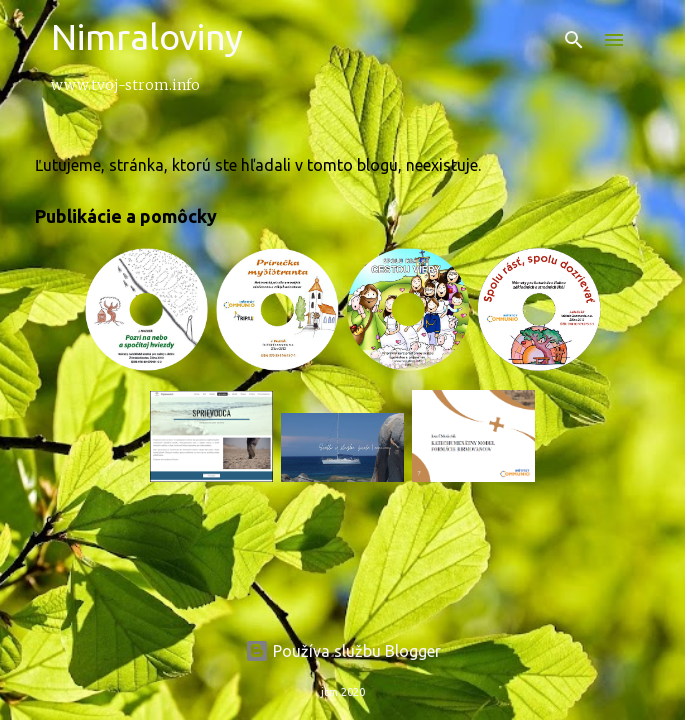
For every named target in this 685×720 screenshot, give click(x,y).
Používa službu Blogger (343, 651)
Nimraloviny (147, 36)
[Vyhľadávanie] (574, 40)
